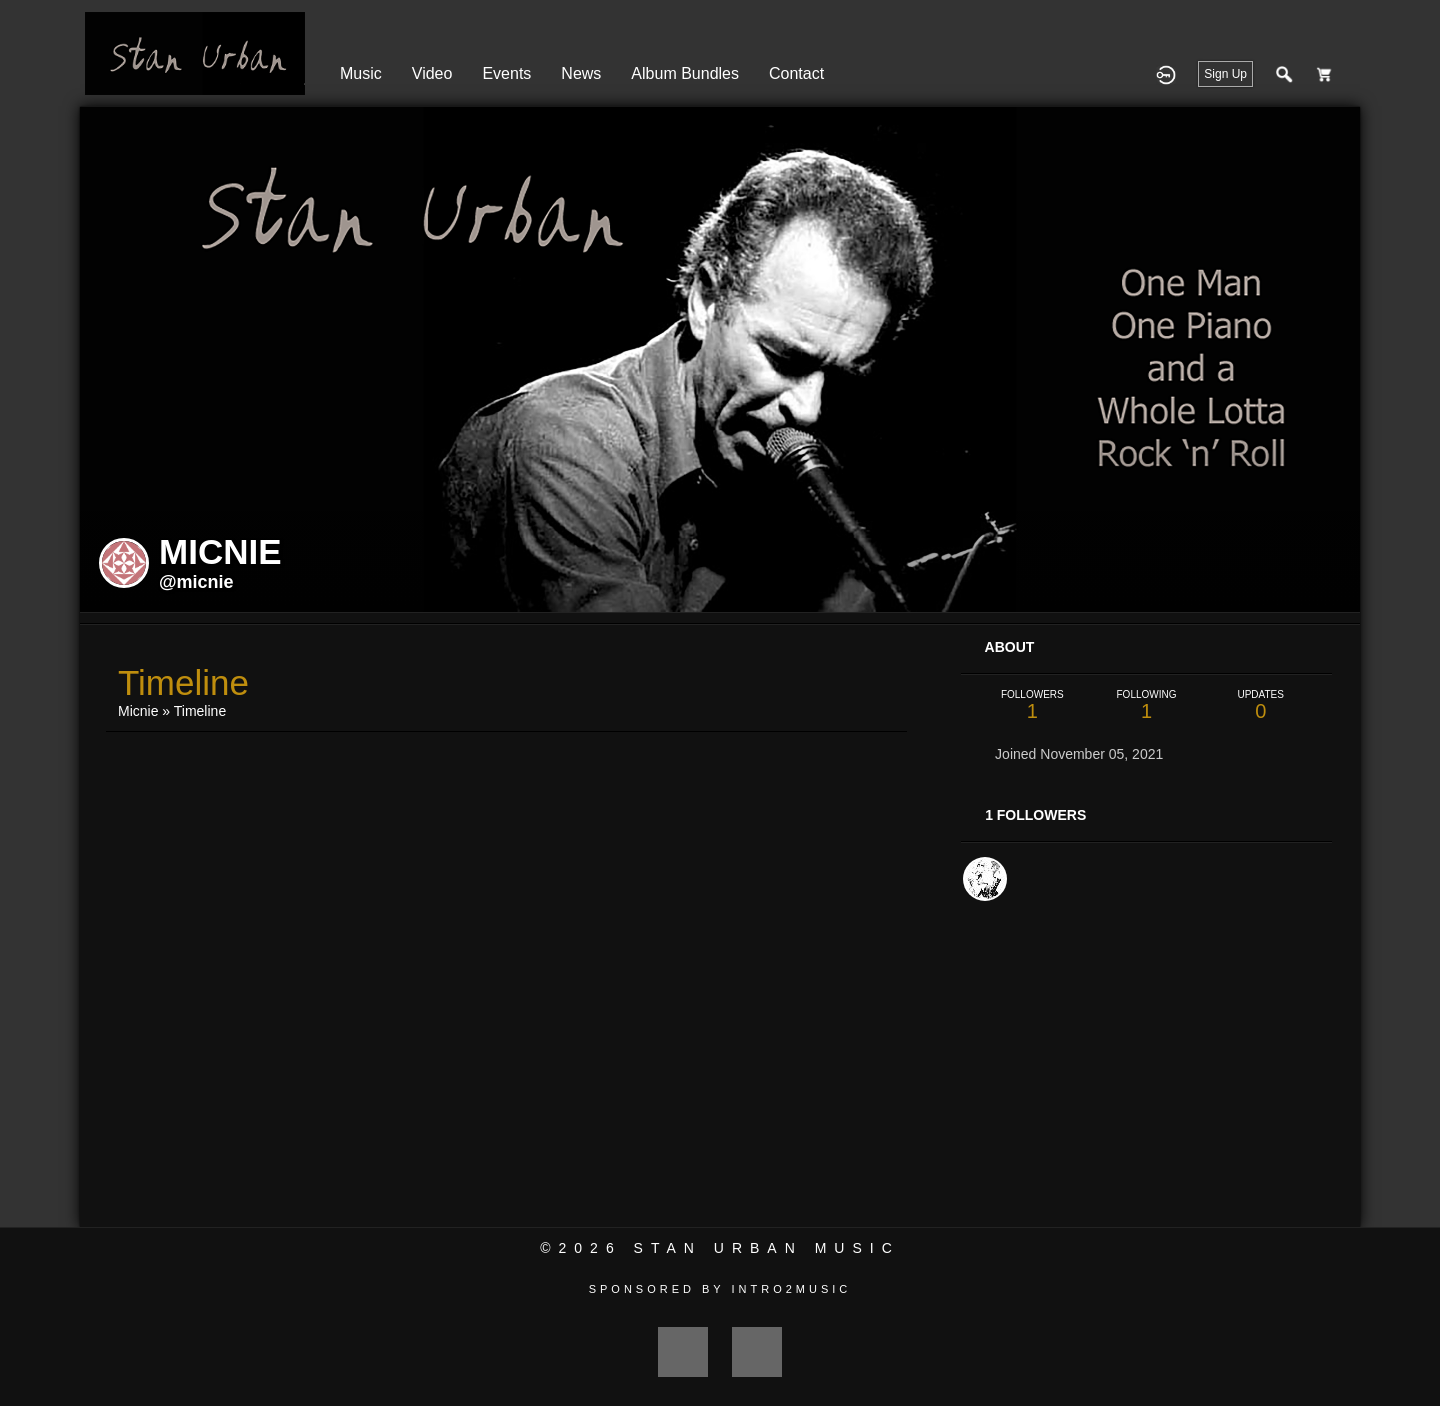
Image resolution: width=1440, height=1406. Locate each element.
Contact (796, 73)
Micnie (138, 711)
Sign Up (1225, 74)
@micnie (196, 582)
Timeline (200, 711)
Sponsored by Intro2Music (720, 1289)
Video (432, 73)
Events (506, 73)
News (581, 73)
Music (361, 73)
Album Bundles (685, 73)
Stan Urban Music (767, 1248)
